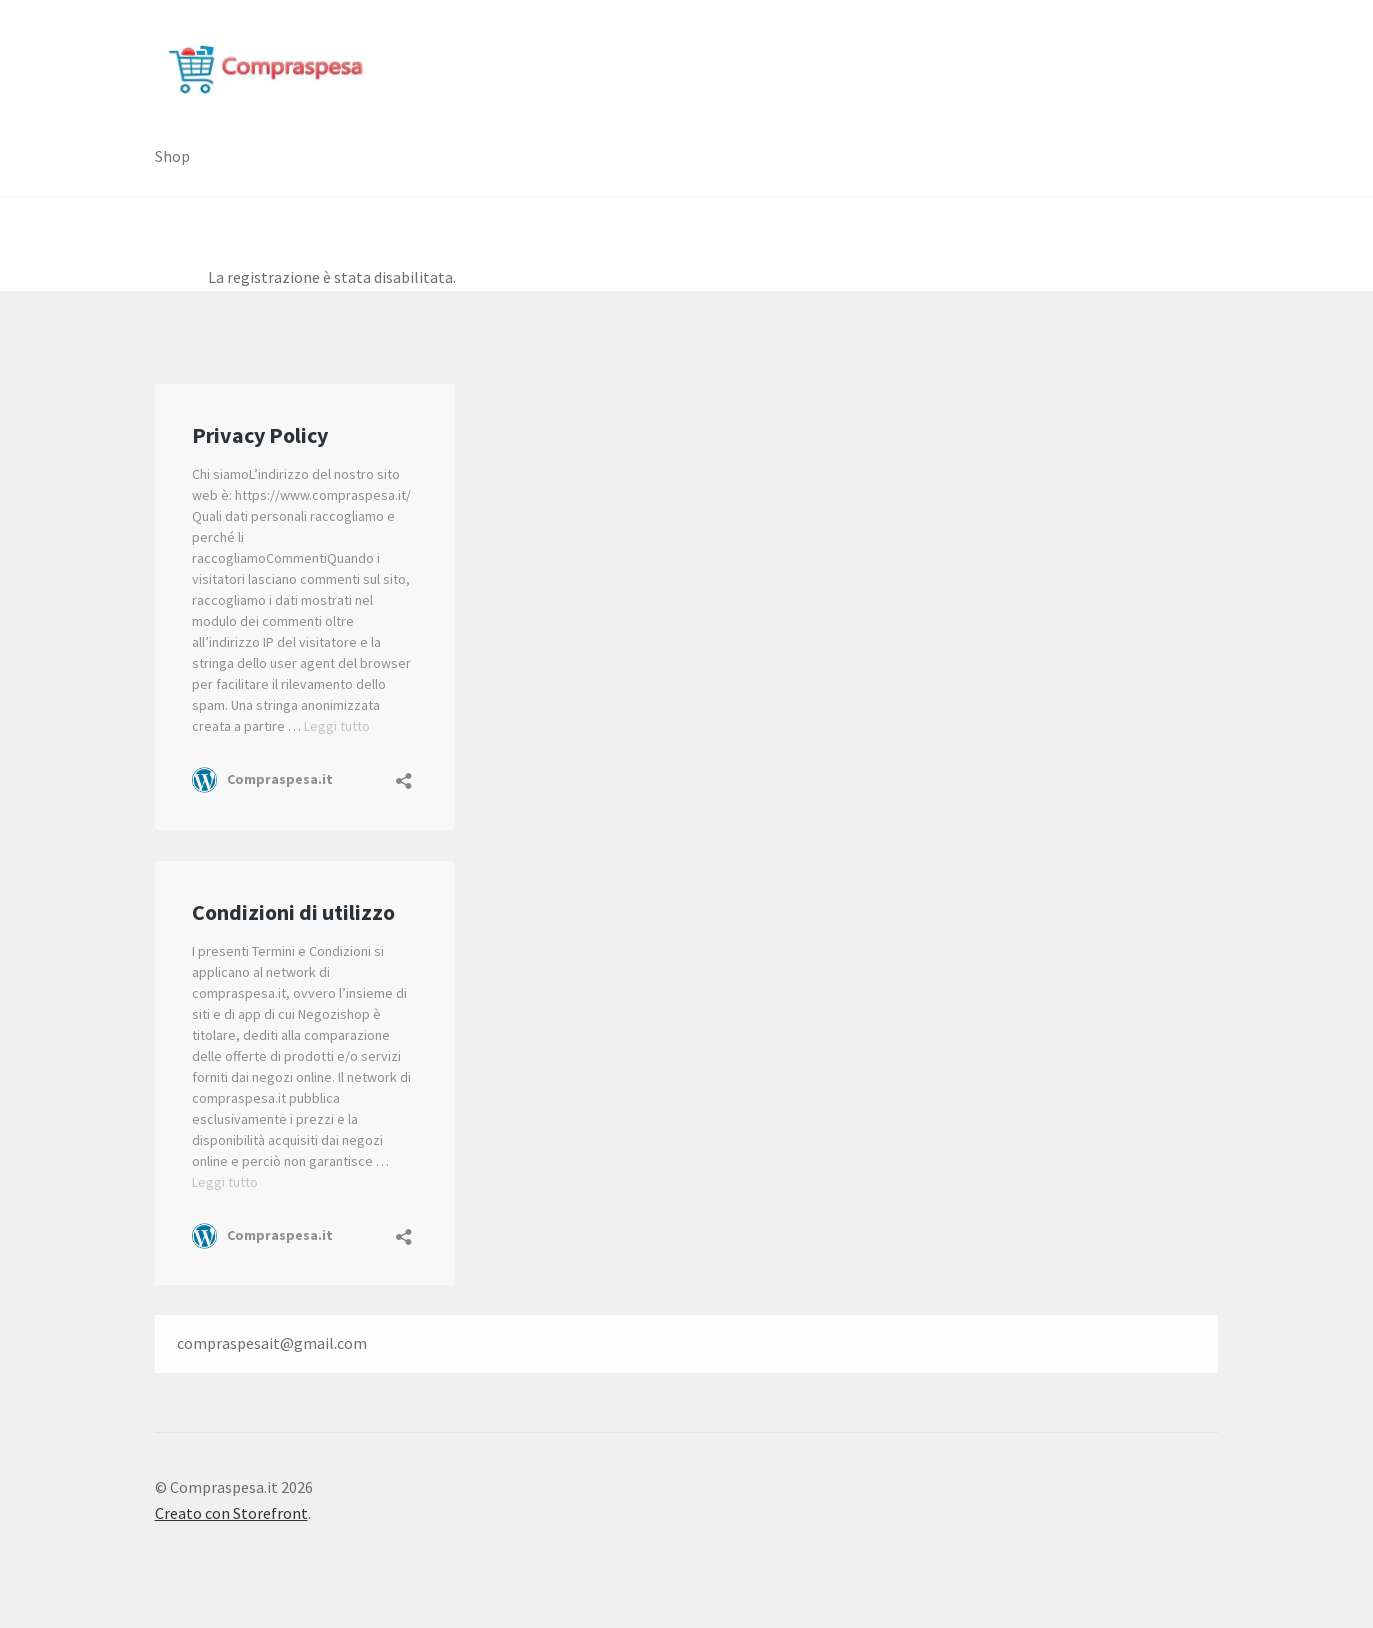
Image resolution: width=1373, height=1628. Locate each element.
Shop (172, 156)
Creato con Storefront (231, 1513)
